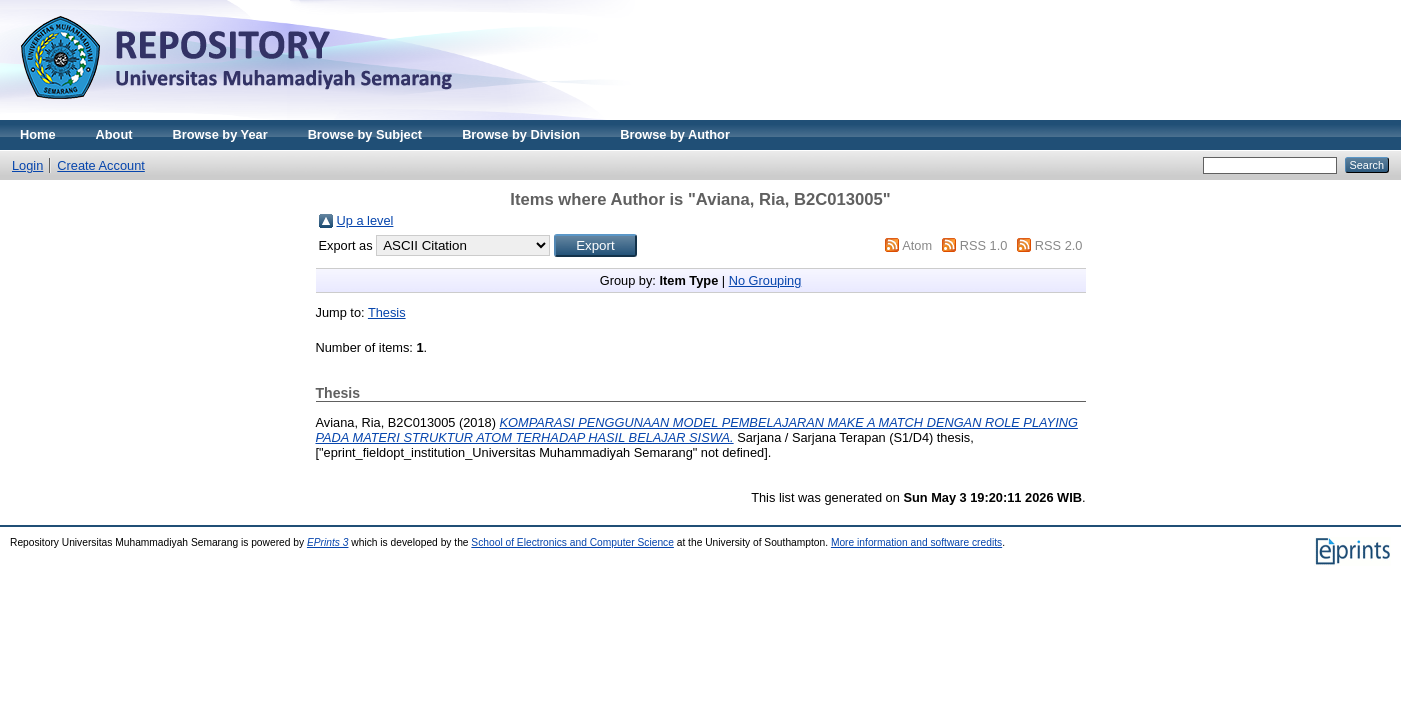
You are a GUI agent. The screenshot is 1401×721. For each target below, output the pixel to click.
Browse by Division (521, 134)
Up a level (365, 220)
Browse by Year (220, 134)
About (114, 134)
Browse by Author (675, 134)
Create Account (101, 165)
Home (38, 134)
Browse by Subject (365, 134)
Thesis (387, 312)
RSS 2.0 (1059, 245)
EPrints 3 (328, 542)
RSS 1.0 (984, 245)
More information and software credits (916, 542)
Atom (917, 245)
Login (27, 165)
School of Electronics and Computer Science (572, 542)
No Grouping (765, 280)
